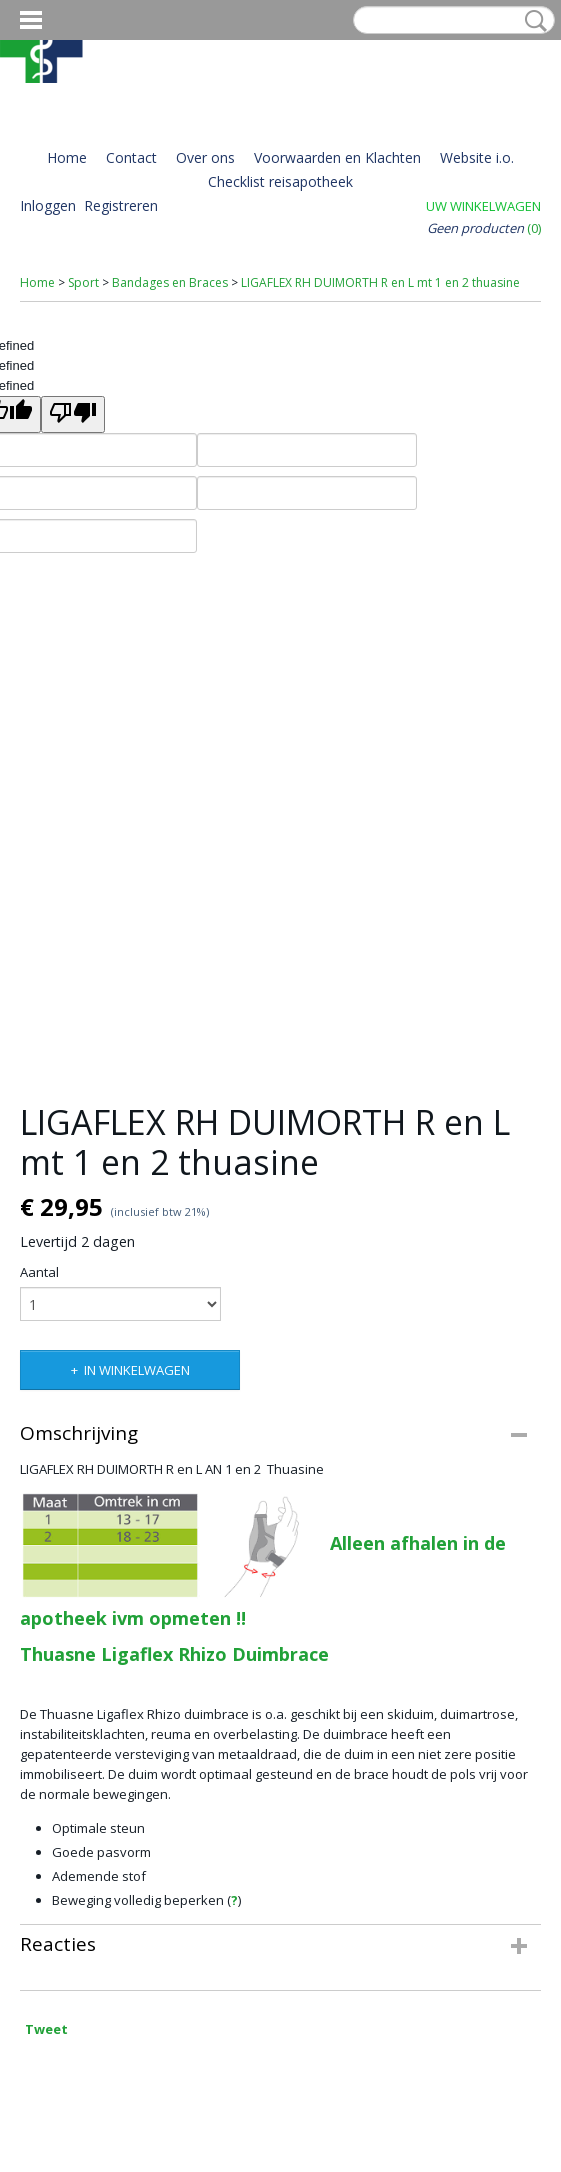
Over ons (205, 157)
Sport (83, 282)
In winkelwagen (137, 1370)
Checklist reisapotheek (280, 181)
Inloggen (48, 205)
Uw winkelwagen (483, 206)
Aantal (39, 1272)
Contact (131, 157)
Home (67, 157)
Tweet (46, 2029)
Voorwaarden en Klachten (337, 157)
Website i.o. (477, 157)
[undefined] (73, 414)
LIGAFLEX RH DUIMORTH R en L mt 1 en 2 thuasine (380, 282)
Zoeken (532, 21)
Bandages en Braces (170, 282)
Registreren (121, 205)
